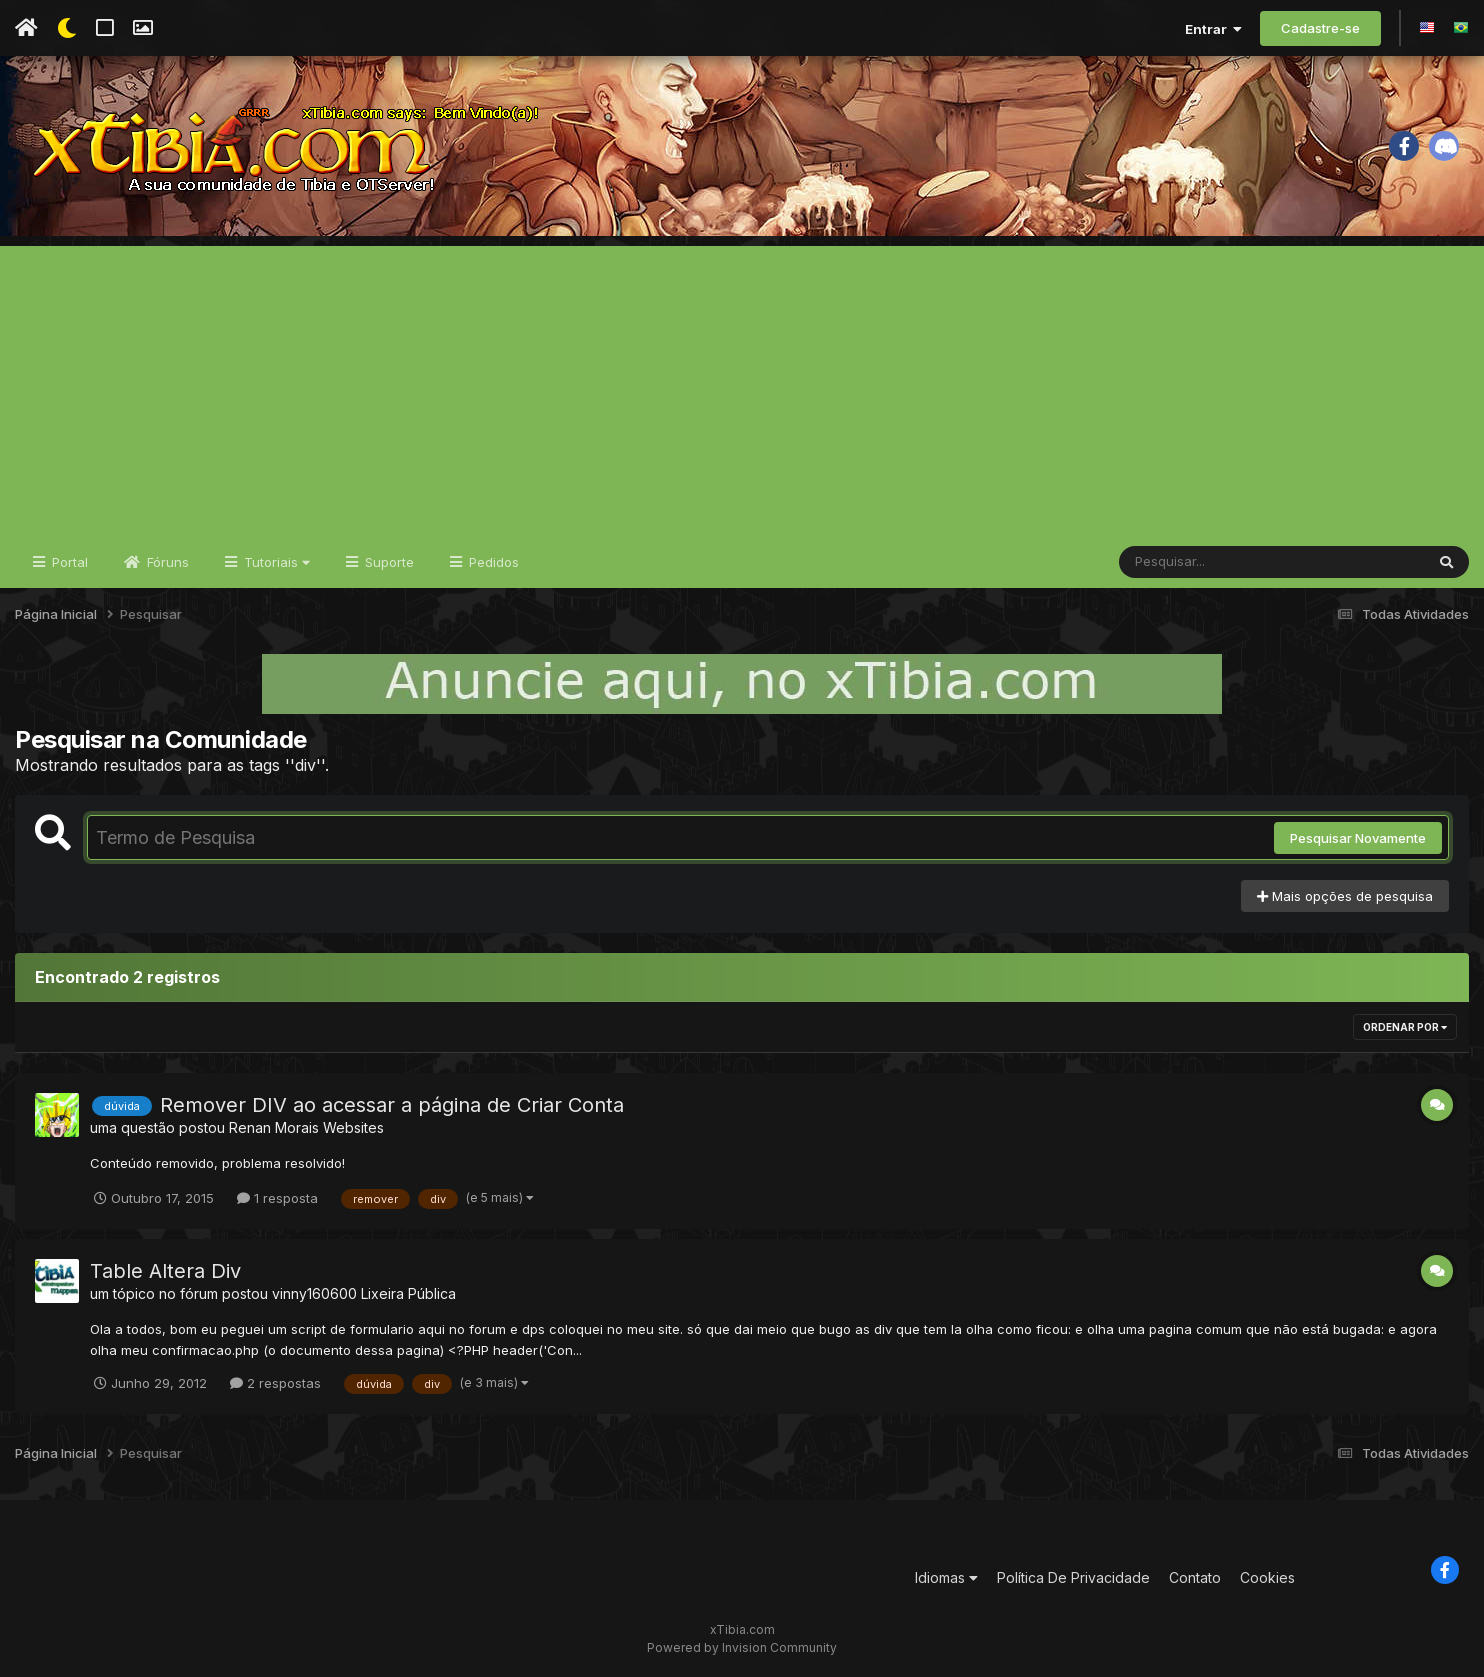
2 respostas (275, 1383)
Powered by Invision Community (742, 1647)
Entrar (1213, 29)
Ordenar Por (1405, 1027)
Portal (68, 562)
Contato (1195, 1577)
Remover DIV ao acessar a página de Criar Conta (392, 1105)
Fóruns (166, 562)
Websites (353, 1127)
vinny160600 (314, 1293)
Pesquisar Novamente (1358, 838)
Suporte (387, 562)
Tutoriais (275, 562)
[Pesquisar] (1196, 562)
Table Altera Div (165, 1271)
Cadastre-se (1320, 28)
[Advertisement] (742, 386)
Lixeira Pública (408, 1293)
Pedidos (492, 562)
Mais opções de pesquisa (1345, 896)
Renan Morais (274, 1127)
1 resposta (277, 1198)
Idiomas (946, 1577)
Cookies (1267, 1577)
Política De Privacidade (1073, 1577)
